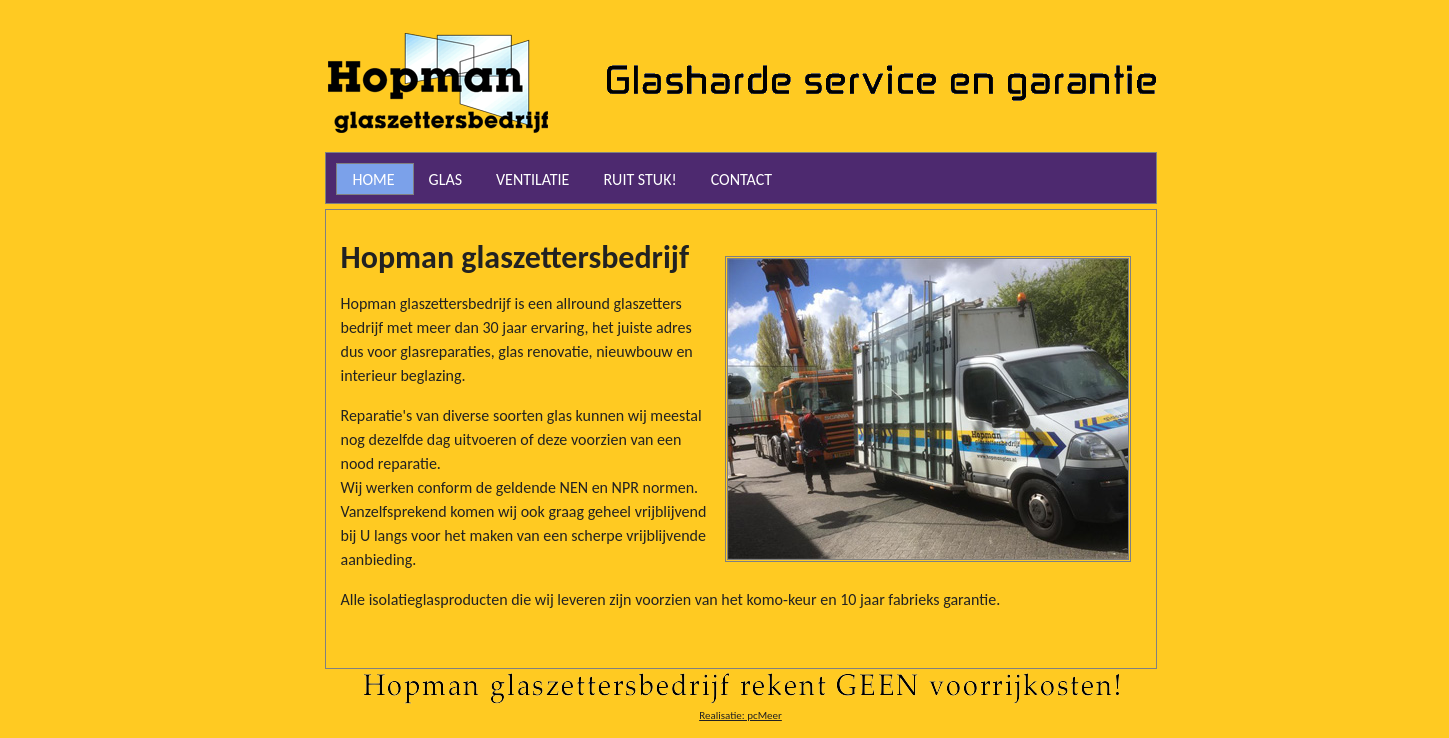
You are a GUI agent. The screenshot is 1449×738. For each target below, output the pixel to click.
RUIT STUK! (639, 179)
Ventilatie (532, 179)
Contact (741, 179)
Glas (445, 179)
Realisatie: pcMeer (740, 715)
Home (374, 179)
